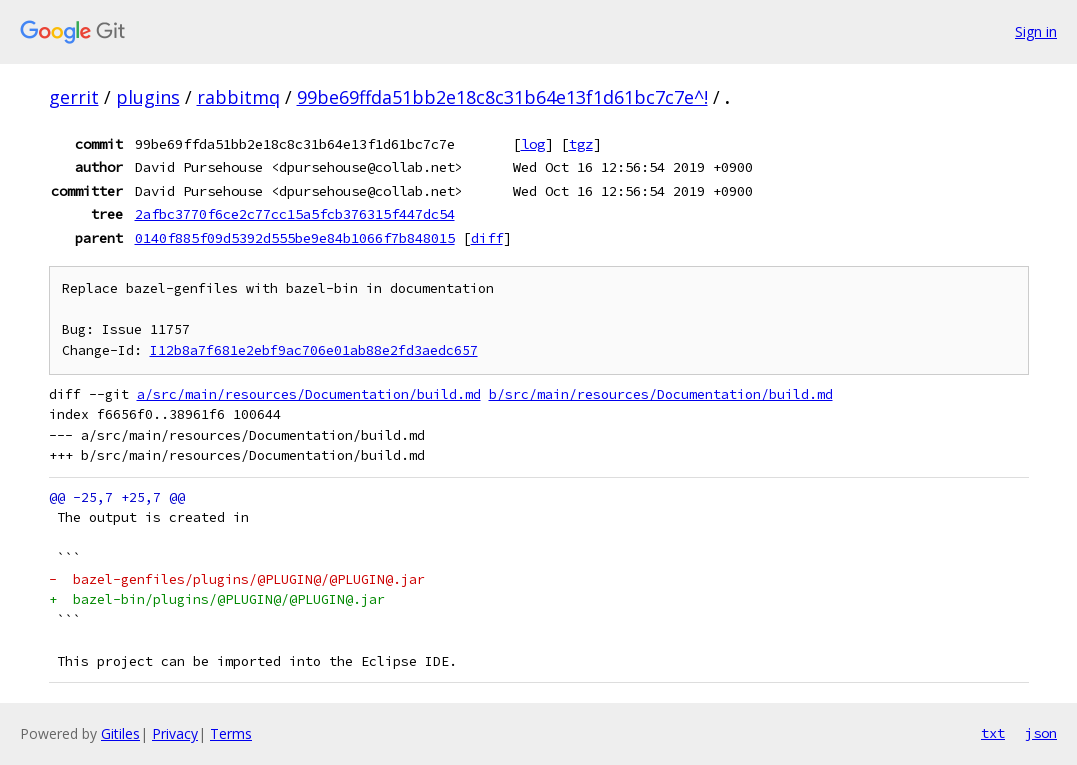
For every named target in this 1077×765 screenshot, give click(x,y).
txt (993, 733)
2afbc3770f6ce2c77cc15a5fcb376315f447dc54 (295, 214)
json (1041, 733)
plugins (148, 97)
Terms (231, 733)
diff (487, 238)
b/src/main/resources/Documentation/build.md (661, 394)
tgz (581, 144)
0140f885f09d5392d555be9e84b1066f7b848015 (295, 238)
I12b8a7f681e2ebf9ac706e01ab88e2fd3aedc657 (314, 350)
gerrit (74, 97)
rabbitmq (238, 97)
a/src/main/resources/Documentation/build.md (309, 394)
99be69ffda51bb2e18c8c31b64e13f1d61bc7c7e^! (502, 97)
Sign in (1036, 31)
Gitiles (120, 733)
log (533, 144)
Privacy (175, 733)
